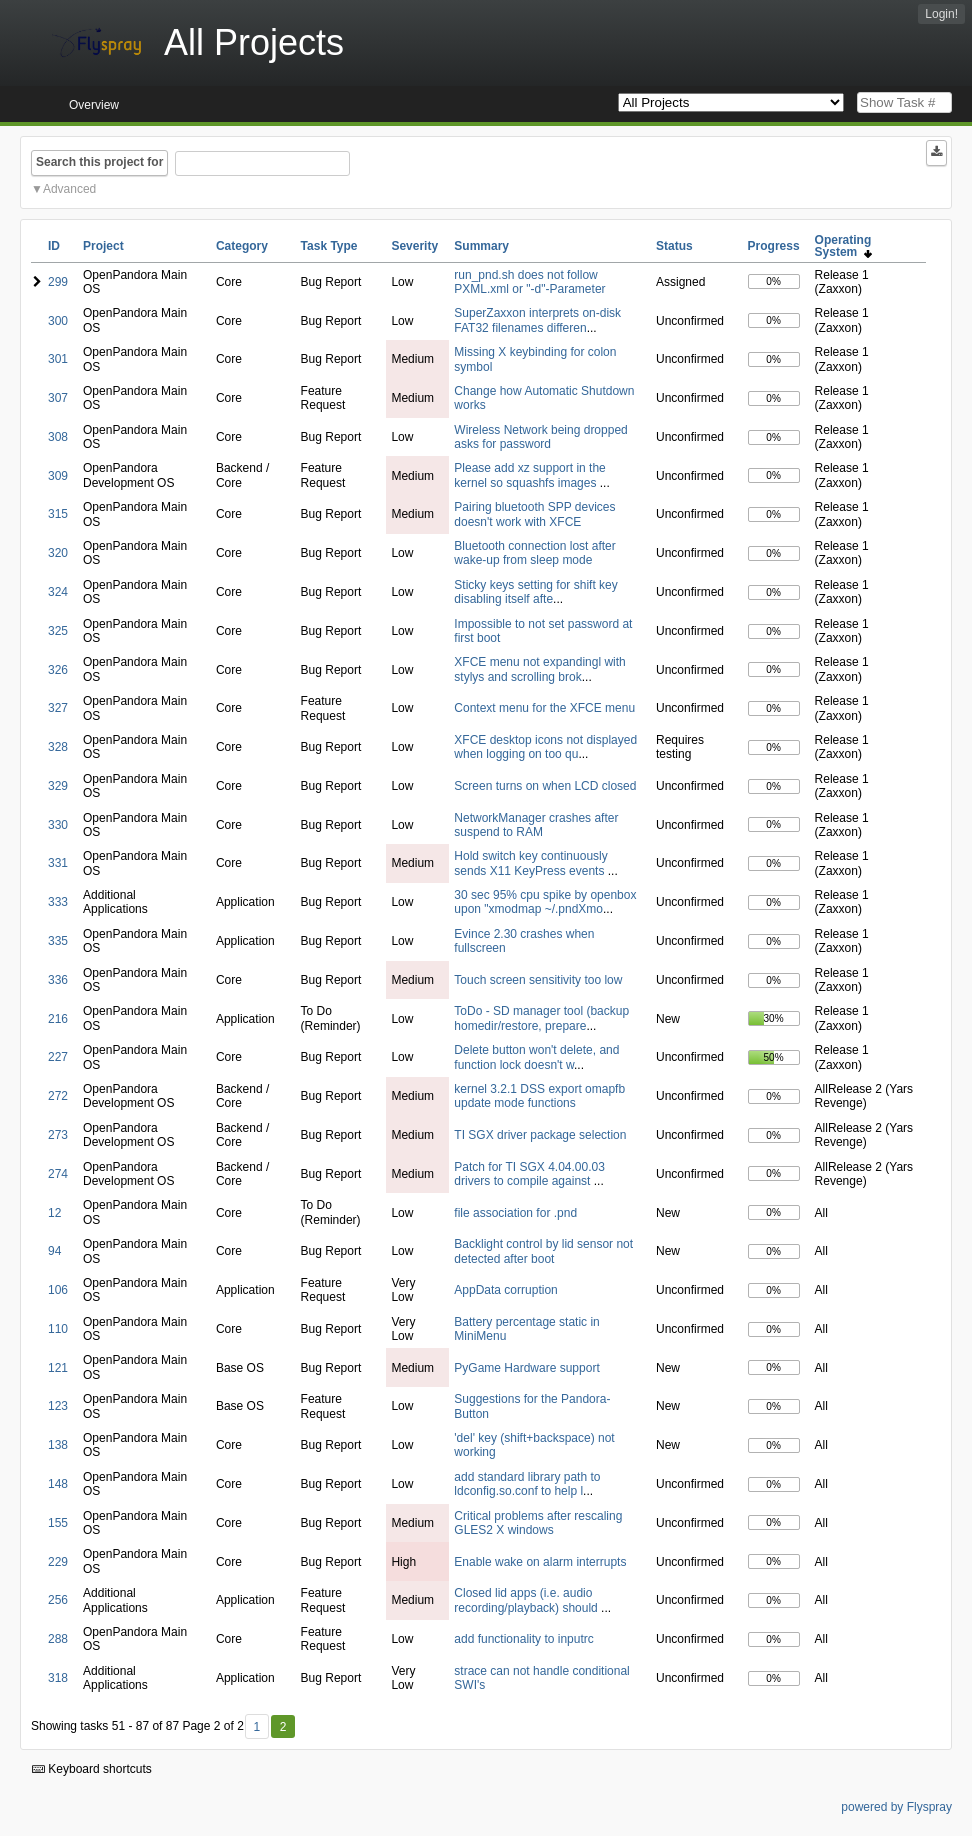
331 (58, 863)
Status (674, 246)
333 (58, 902)
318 (58, 1678)
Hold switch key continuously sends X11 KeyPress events (530, 863)
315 (58, 514)
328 (58, 747)
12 (54, 1213)
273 (58, 1135)
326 (58, 670)
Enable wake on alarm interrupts (540, 1562)
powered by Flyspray (896, 1807)
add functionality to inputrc (523, 1639)
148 (58, 1484)
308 (58, 437)
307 (58, 398)
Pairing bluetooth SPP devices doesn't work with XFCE (534, 514)
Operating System (843, 246)
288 (58, 1639)
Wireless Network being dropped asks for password (540, 437)
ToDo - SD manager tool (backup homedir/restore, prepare (541, 1018)
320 (58, 553)
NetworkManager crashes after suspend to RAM (536, 825)
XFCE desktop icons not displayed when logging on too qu (545, 747)
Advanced (69, 189)
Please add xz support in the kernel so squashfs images (529, 475)
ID (54, 246)
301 (58, 359)
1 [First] (256, 1727)
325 (58, 631)
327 (58, 708)
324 (58, 592)
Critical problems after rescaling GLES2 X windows (538, 1523)
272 (58, 1096)
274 (58, 1174)
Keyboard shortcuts (92, 1769)
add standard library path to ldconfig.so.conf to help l (527, 1484)
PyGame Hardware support (526, 1368)
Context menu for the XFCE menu (544, 708)
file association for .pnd (515, 1213)
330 (58, 825)
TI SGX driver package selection (540, 1135)
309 (58, 476)
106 (58, 1290)
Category (242, 246)
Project (103, 246)
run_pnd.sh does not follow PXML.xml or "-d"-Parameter (529, 282)
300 (58, 321)
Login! (941, 14)
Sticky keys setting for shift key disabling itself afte (535, 592)
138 (58, 1445)
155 (58, 1523)
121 (58, 1368)
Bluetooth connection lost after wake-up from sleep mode (534, 553)
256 (58, 1600)
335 (58, 941)
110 (58, 1329)
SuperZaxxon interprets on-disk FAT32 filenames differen (537, 320)
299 (58, 282)
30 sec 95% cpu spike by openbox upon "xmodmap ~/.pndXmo (545, 902)
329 (58, 786)
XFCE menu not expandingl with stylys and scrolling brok (539, 669)
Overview (94, 105)
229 (58, 1562)
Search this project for (99, 162)
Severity (414, 246)
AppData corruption (505, 1290)
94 (54, 1251)
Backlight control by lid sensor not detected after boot (543, 1251)
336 (58, 980)
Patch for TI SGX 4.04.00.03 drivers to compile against (529, 1174)
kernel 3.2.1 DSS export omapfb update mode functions (539, 1096)
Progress (774, 246)
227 (58, 1057)
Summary (481, 246)
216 (58, 1019)
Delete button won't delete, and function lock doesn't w (536, 1057)
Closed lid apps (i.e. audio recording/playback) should (527, 1600)
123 (58, 1406)
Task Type (329, 246)
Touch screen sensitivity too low (538, 980)
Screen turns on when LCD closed (545, 786)
